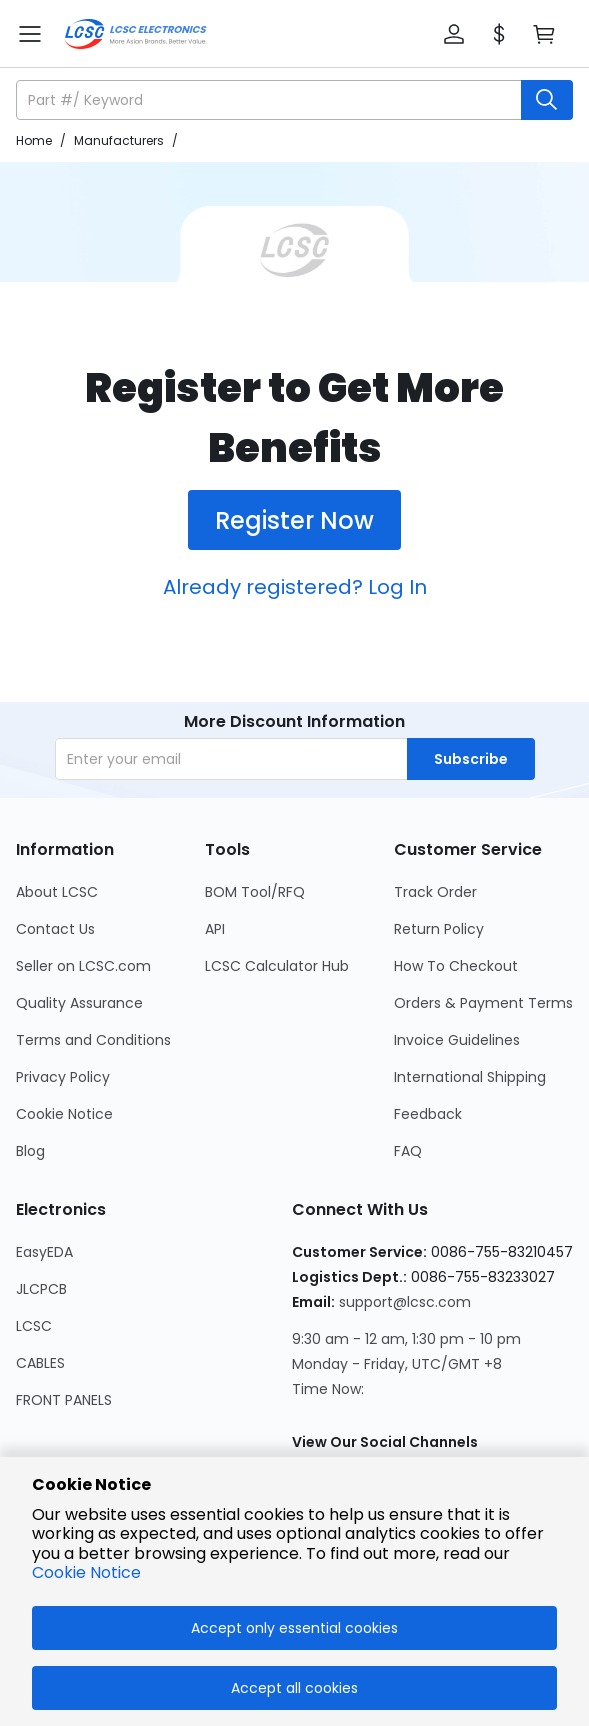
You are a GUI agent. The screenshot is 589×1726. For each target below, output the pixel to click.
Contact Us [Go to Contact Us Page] (55, 929)
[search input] (270, 100)
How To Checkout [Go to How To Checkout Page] (456, 966)
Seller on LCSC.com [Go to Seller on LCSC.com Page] (83, 966)
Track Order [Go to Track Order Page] (435, 892)
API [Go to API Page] (215, 929)
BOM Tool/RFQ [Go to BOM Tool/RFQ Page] (255, 892)
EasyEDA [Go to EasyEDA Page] (44, 1252)
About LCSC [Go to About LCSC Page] (57, 892)
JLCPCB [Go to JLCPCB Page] (41, 1289)
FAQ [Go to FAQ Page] (408, 1151)
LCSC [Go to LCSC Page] (34, 1326)
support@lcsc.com (405, 1302)
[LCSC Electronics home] (135, 34)
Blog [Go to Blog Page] (30, 1151)
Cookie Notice (86, 1572)
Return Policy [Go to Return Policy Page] (439, 929)
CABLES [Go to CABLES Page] (40, 1363)
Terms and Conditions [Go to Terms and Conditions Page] (93, 1040)
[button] (454, 34)
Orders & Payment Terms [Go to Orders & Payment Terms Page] (483, 1003)
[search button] (547, 100)
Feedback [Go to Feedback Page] (428, 1114)
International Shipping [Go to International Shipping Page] (470, 1077)
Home (34, 140)
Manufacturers (119, 140)
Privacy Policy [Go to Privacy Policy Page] (63, 1077)
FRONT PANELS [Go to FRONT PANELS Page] (64, 1400)
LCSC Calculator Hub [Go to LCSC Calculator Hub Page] (277, 966)
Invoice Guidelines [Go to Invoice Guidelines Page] (457, 1040)
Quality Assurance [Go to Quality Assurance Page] (79, 1003)
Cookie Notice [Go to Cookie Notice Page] (64, 1114)
